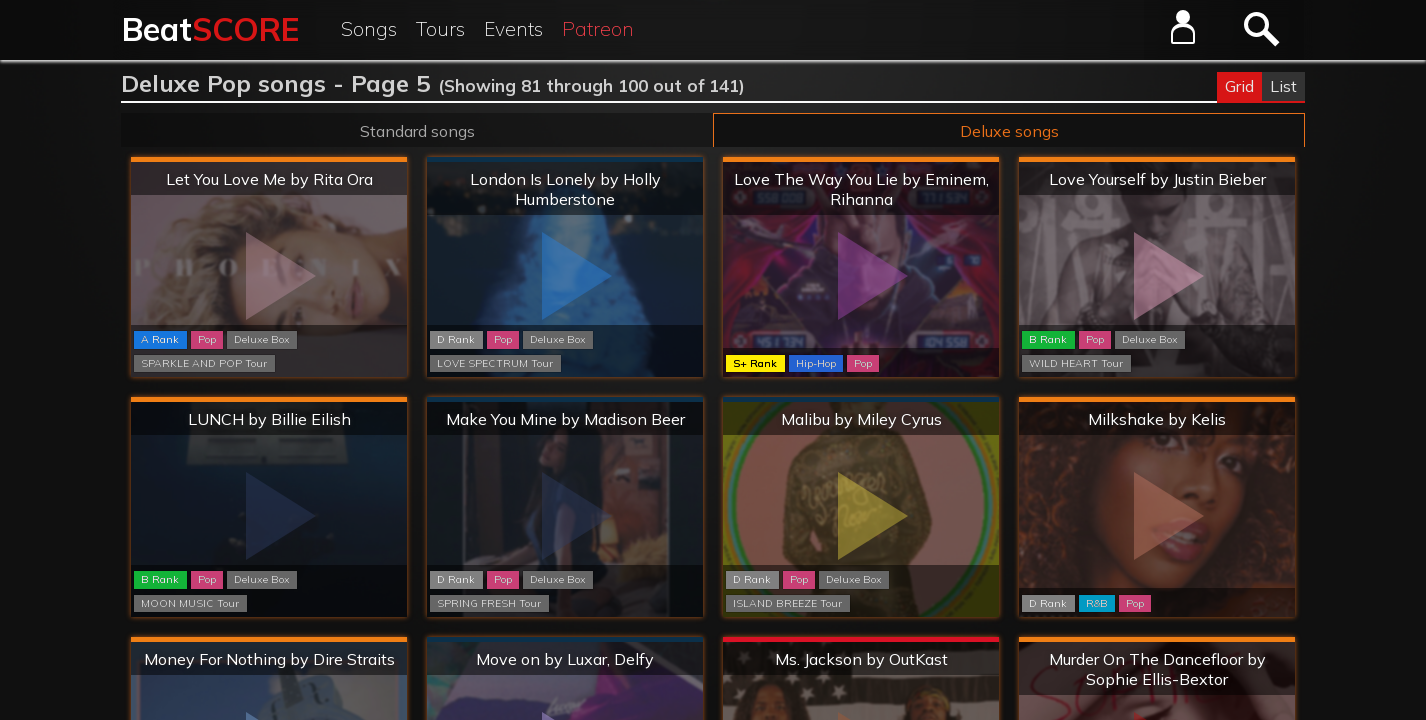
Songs (369, 29)
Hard (269, 160)
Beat (210, 29)
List (1283, 86)
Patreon (598, 29)
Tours (440, 29)
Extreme (861, 640)
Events (513, 29)
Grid (1239, 86)
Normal (565, 160)
